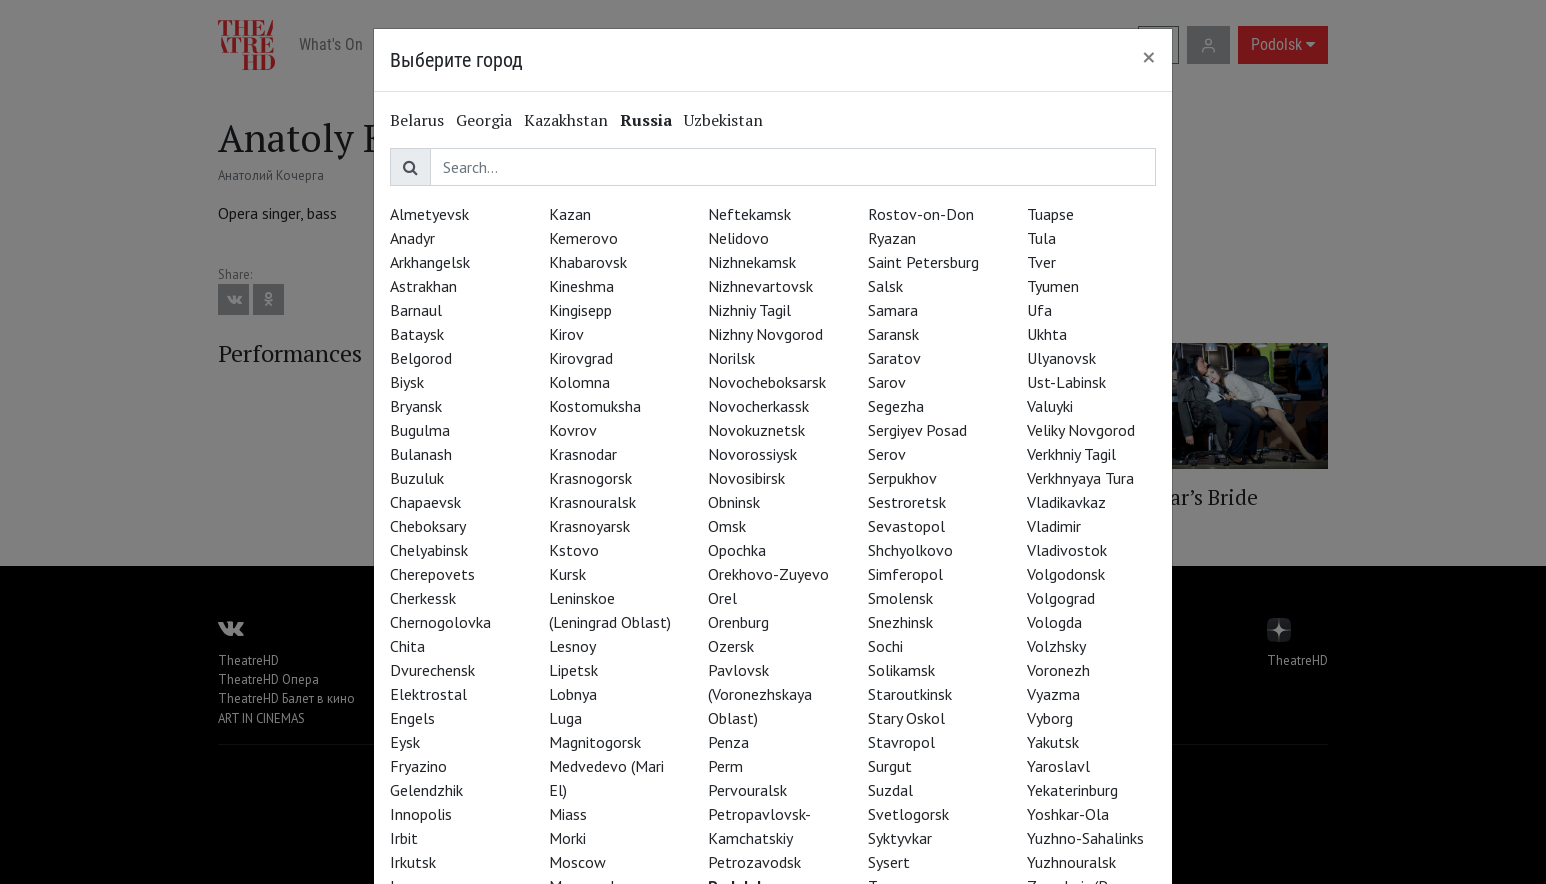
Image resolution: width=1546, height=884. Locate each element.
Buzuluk (417, 478)
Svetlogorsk (908, 814)
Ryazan (892, 238)
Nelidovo (738, 238)
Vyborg (1050, 718)
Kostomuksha (595, 406)
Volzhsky (1056, 646)
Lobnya (573, 694)
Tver (1041, 262)
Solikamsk (901, 670)
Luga (565, 718)
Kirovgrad (581, 358)
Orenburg (738, 622)
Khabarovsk (588, 262)
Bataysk (417, 334)
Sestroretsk (907, 502)
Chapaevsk (425, 502)
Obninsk (734, 502)
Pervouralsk (747, 790)
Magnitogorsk (595, 742)
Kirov (566, 334)
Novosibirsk (746, 478)
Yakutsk (1053, 742)
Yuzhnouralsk (1071, 862)
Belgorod (421, 358)
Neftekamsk (749, 214)
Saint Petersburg (923, 262)
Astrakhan (423, 286)
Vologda (1054, 622)
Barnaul (416, 310)
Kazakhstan (566, 120)
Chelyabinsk (429, 550)
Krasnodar (583, 454)
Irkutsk (413, 862)
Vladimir (1054, 526)
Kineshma (581, 286)
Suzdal (890, 790)
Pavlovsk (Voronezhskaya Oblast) (760, 694)
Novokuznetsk (756, 430)
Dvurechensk (432, 670)
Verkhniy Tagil (1071, 454)
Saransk (893, 334)
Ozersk (731, 646)
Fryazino (418, 766)
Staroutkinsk (910, 694)
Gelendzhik (426, 790)
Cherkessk (423, 598)
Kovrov (573, 430)
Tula (1041, 238)
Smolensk (900, 598)
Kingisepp (580, 310)
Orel (722, 598)
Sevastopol (906, 526)
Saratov (894, 358)
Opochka (737, 550)
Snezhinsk (900, 622)
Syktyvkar (900, 838)
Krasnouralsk (592, 502)
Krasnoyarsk (589, 526)
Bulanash (421, 454)
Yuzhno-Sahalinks (1085, 838)
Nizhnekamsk (752, 262)
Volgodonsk (1066, 574)
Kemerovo (583, 238)
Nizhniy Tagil (749, 310)
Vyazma (1053, 694)
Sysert (889, 862)
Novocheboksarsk (767, 382)
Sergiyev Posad (917, 430)
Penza (728, 742)
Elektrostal (428, 694)
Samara (893, 310)
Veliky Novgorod (1081, 430)
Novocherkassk (758, 406)
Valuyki (1050, 406)
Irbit (404, 838)
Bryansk (416, 406)
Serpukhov (902, 478)
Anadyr (412, 238)
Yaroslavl (1058, 766)
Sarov (887, 382)
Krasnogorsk (590, 478)
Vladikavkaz (1066, 502)
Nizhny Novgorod (765, 334)
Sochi (885, 646)
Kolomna (579, 382)
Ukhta (1047, 334)
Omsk (727, 526)
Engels (412, 718)
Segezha (896, 406)
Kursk (567, 574)
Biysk (407, 382)
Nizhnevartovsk (760, 286)
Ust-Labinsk (1066, 382)
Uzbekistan (723, 120)
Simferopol (905, 574)
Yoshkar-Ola (1068, 814)
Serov (887, 454)
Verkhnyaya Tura (1080, 478)
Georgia (484, 120)
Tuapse (1050, 214)
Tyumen (1053, 286)
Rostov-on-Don (921, 214)
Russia (646, 120)
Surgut (890, 766)
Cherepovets (432, 574)
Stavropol (901, 742)
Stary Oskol (906, 718)
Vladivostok (1067, 550)
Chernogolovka (440, 622)
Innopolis (421, 814)
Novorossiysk (752, 454)
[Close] (1149, 57)
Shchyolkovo (910, 550)
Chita (407, 646)
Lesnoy (572, 646)
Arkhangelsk (430, 262)
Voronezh (1058, 670)
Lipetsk (573, 670)
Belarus (417, 120)
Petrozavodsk (754, 862)
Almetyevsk (429, 214)
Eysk (405, 742)
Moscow (577, 862)
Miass (568, 814)
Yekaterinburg (1072, 790)
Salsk (885, 286)
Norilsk (731, 358)
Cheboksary (428, 526)
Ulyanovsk (1061, 358)
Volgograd (1061, 598)
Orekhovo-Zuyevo (768, 574)
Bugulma (420, 430)
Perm (725, 766)
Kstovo (574, 550)
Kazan (570, 214)
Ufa (1039, 310)
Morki (567, 838)
